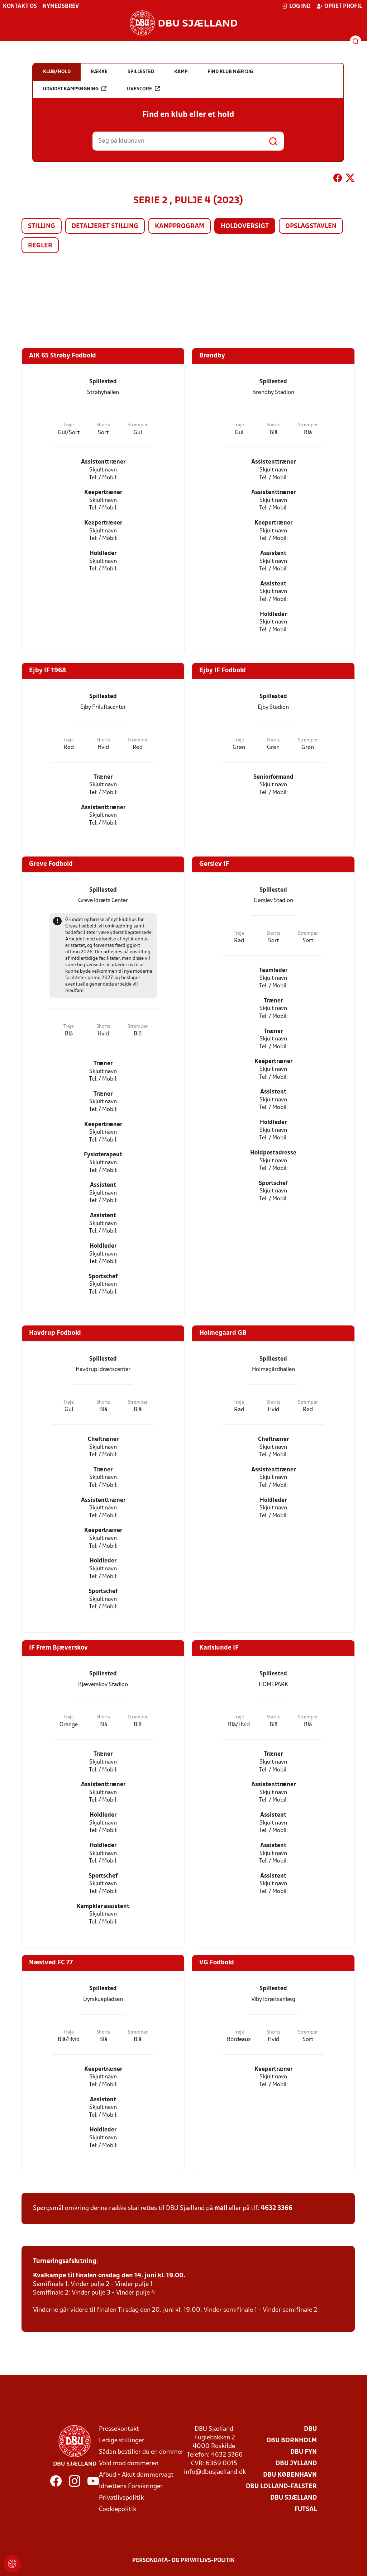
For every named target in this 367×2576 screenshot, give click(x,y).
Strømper (138, 425)
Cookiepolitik (117, 2509)
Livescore (143, 88)
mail (220, 2208)
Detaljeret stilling (105, 226)
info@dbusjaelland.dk (215, 2472)
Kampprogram (179, 226)
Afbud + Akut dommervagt (136, 2475)
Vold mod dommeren (128, 2464)
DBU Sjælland (293, 2498)
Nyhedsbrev (61, 6)
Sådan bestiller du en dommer (141, 2452)
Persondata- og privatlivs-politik (183, 2560)
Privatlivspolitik (121, 2498)
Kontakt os (20, 6)
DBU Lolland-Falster (281, 2487)
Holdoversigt (245, 226)
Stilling (41, 226)
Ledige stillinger (121, 2441)
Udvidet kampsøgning (74, 88)
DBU (310, 2429)
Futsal (305, 2509)
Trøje (68, 425)
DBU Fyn (303, 2452)
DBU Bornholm (292, 2441)
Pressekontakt (119, 2429)
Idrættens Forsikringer (131, 2487)
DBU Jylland (296, 2464)
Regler (40, 246)
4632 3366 (276, 2208)
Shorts (103, 425)
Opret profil (339, 6)
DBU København (290, 2475)
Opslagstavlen (311, 226)
